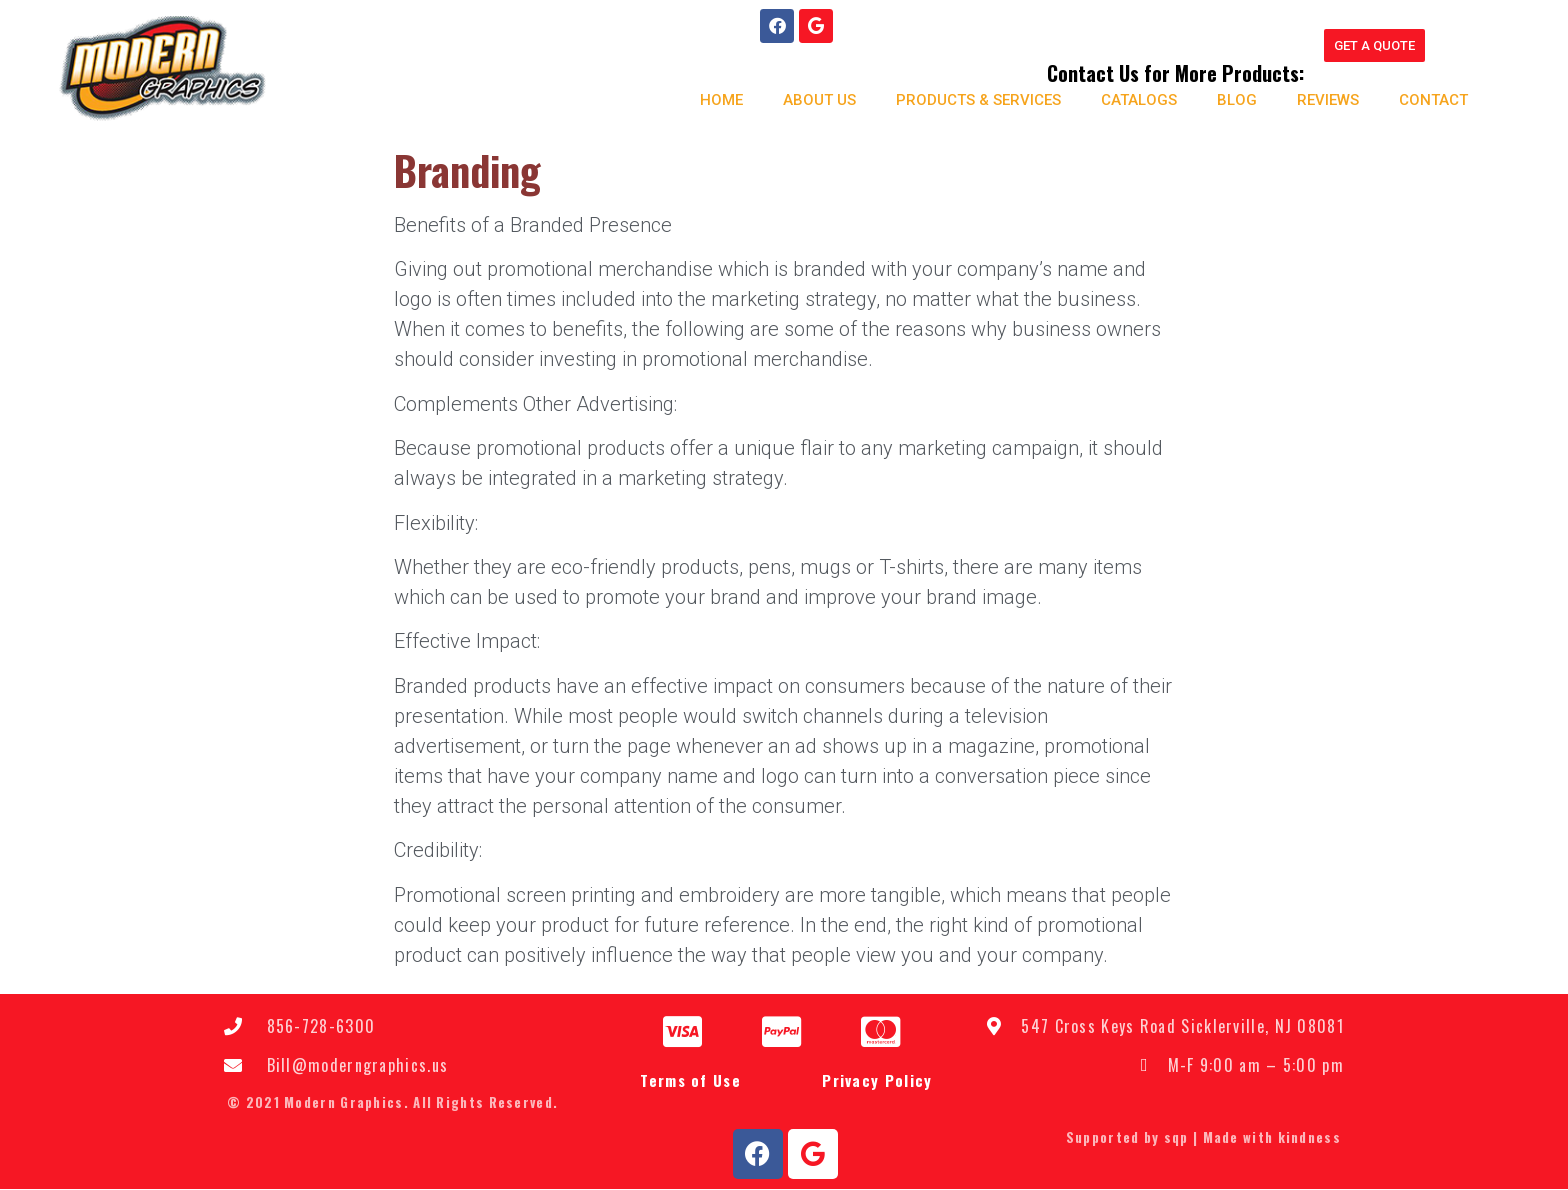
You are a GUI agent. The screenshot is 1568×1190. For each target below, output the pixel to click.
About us (818, 100)
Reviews (1327, 100)
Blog (1236, 100)
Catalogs (1138, 100)
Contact (1432, 100)
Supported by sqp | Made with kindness (1203, 1138)
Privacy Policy (877, 1081)
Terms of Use (690, 1081)
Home (720, 100)
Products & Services (977, 100)
